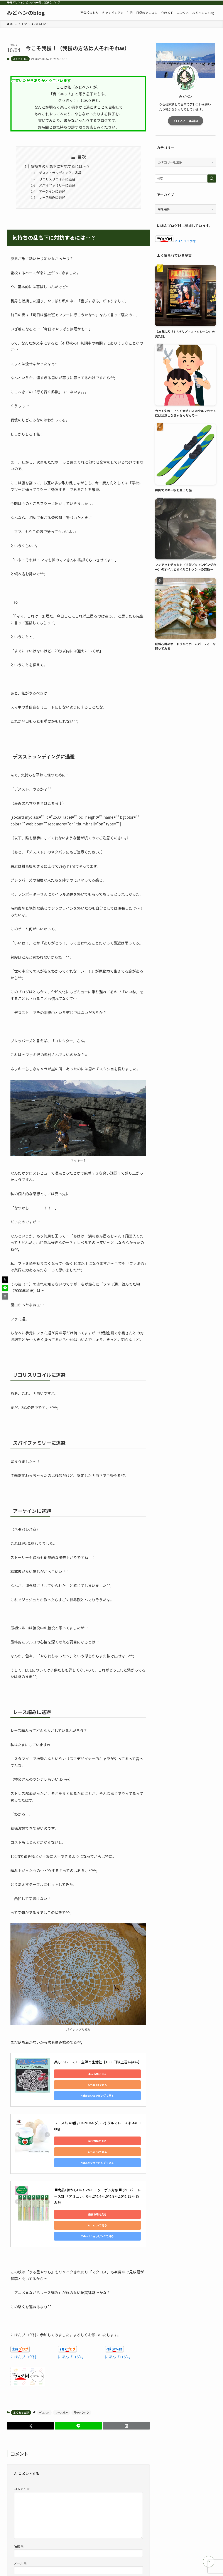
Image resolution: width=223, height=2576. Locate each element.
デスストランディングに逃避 (60, 172)
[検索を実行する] (211, 178)
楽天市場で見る (74, 2074)
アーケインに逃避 (52, 191)
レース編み (61, 2381)
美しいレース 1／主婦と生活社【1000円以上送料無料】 (97, 2061)
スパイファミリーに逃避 (57, 185)
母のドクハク (81, 2381)
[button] (30, 2394)
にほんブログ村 (23, 2325)
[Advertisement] (185, 687)
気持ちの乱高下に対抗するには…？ (60, 166)
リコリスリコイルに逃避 (57, 179)
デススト (44, 2381)
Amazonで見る (115, 2074)
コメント (22, 2457)
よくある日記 (20, 59)
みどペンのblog (26, 12)
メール (20, 2532)
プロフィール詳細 (185, 121)
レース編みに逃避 (52, 197)
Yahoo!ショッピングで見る (73, 2084)
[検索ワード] (185, 178)
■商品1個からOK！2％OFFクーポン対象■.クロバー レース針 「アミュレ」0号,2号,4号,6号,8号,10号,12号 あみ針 (97, 2176)
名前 (19, 2514)
